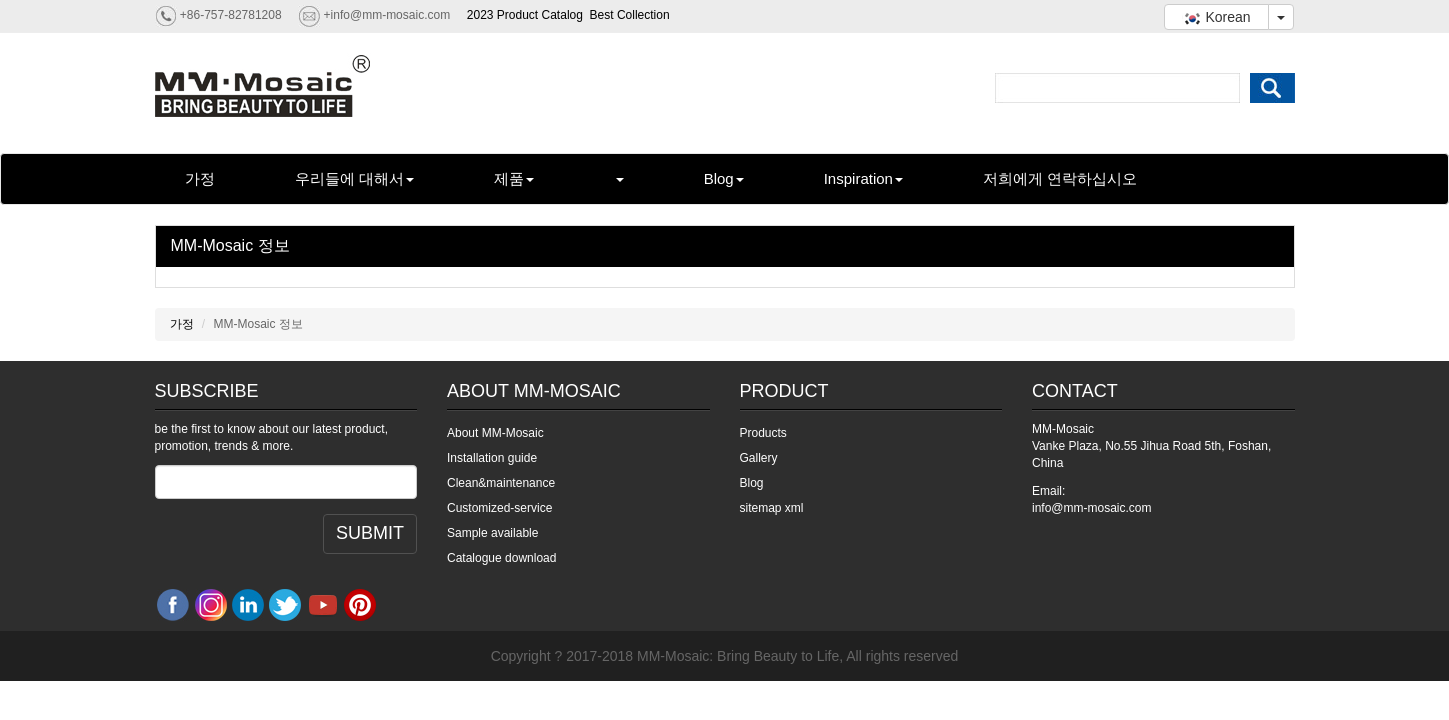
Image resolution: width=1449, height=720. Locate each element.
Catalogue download (501, 558)
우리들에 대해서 (354, 178)
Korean (1216, 17)
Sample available (492, 533)
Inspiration (863, 178)
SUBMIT (370, 533)
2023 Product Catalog (525, 15)
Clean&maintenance (501, 483)
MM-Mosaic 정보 (230, 245)
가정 (200, 178)
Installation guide (492, 458)
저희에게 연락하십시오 (1060, 178)
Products (763, 433)
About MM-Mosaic (495, 433)
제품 (514, 178)
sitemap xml (772, 508)
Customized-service (499, 508)
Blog (724, 178)
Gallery (759, 458)
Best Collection (630, 15)
